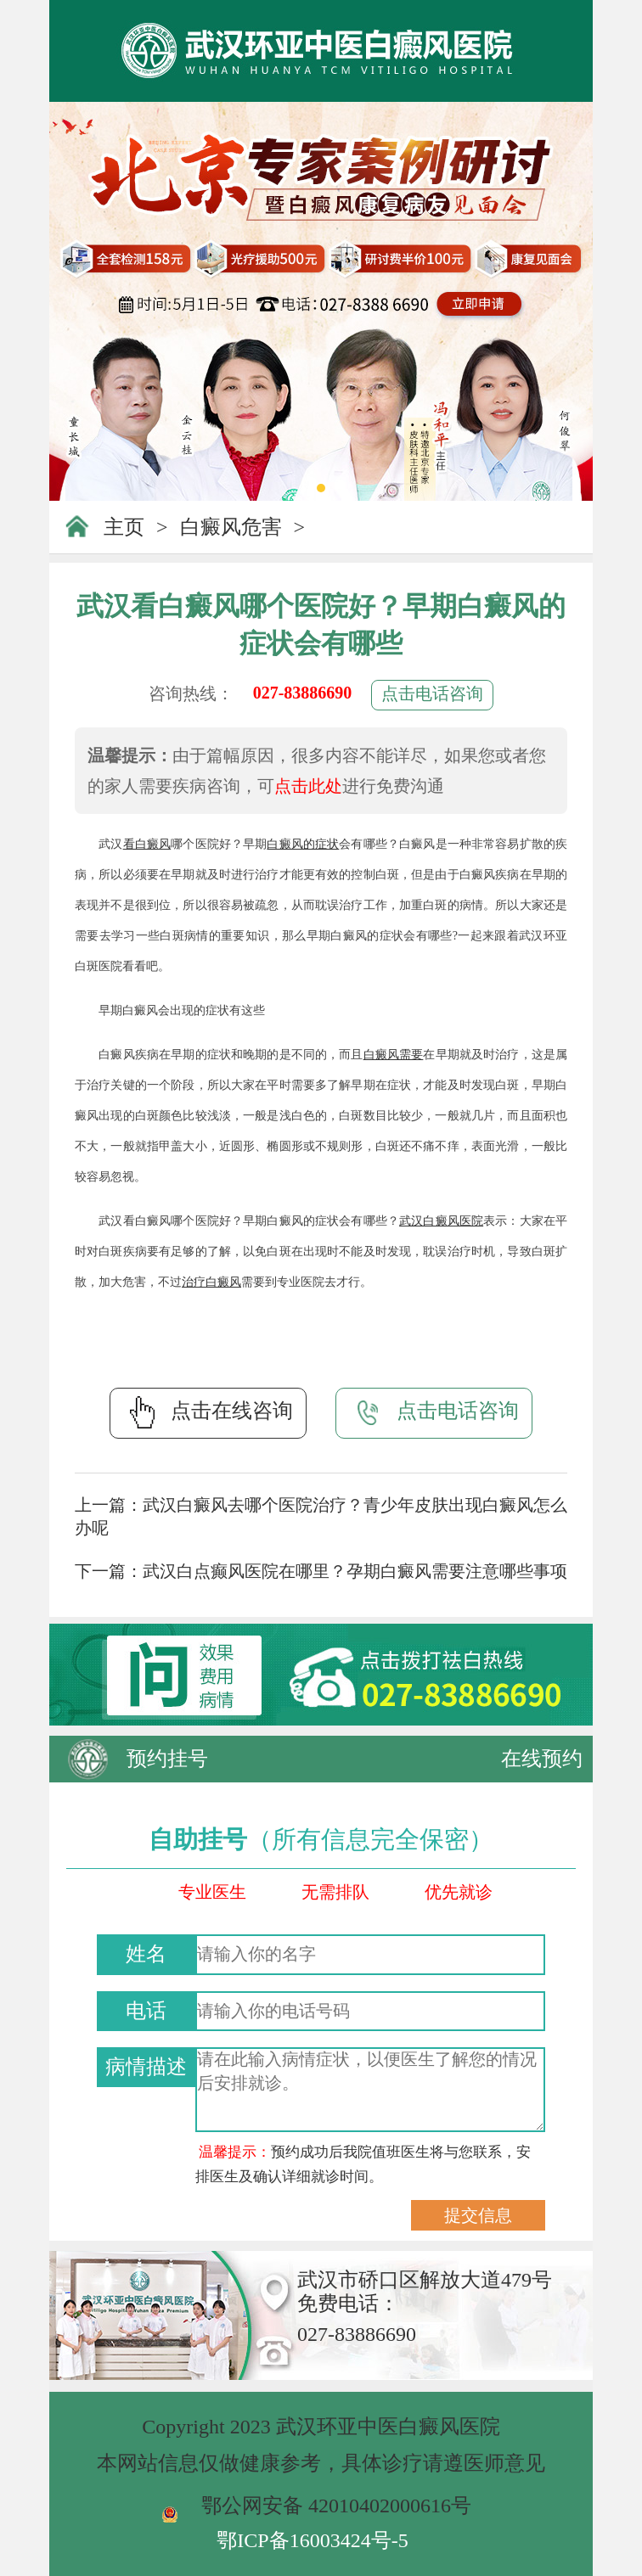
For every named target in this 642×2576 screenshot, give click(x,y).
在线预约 (542, 1759)
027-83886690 (302, 692)
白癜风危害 (231, 527)
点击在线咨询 (208, 1412)
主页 (124, 527)
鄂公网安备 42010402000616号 (336, 2506)
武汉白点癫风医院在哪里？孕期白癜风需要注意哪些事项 (355, 1571)
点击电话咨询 (432, 693)
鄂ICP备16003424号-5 (312, 2540)
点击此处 (308, 786)
